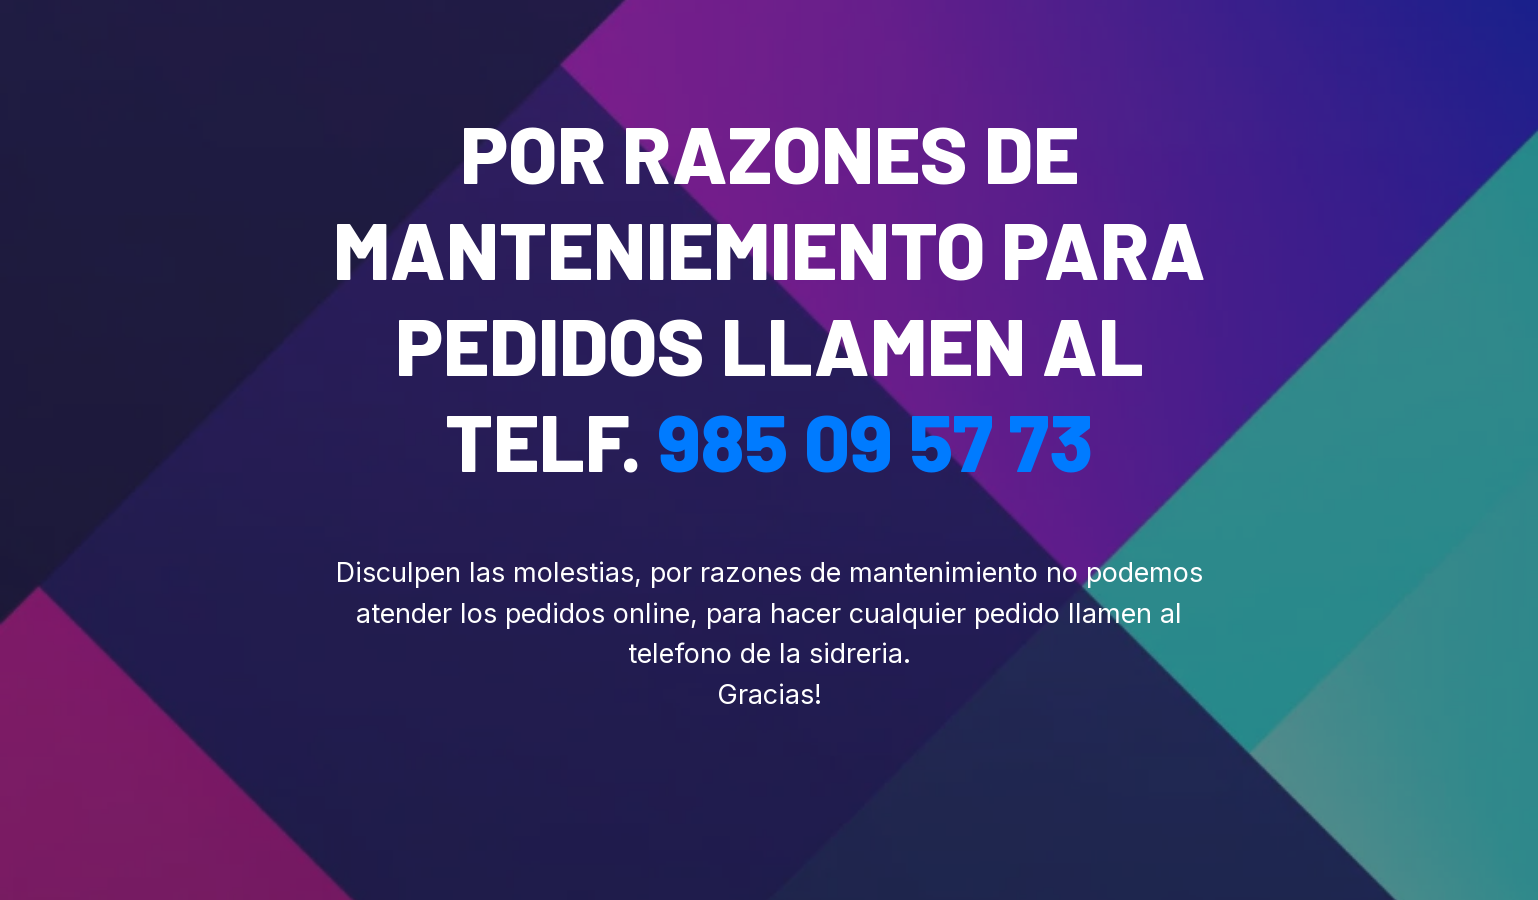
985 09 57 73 (875, 440)
